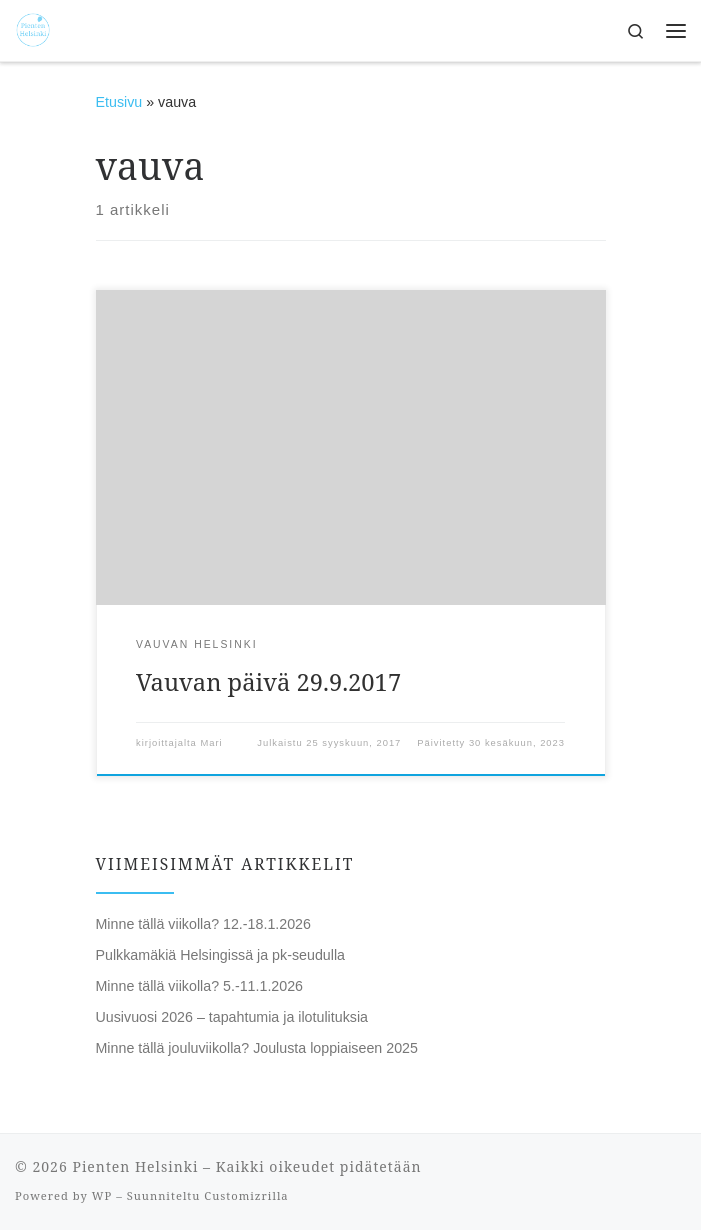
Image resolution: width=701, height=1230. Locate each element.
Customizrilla (246, 1195)
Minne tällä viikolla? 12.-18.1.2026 (203, 924)
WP (102, 1195)
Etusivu (119, 102)
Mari (211, 743)
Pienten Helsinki (135, 1166)
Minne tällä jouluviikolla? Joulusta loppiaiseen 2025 (257, 1048)
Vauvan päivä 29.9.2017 (268, 682)
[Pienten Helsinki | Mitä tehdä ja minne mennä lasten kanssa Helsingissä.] (33, 28)
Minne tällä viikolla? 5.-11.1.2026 (200, 986)
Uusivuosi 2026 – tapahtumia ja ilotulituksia (232, 1017)
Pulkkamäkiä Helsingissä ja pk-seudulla (221, 955)
